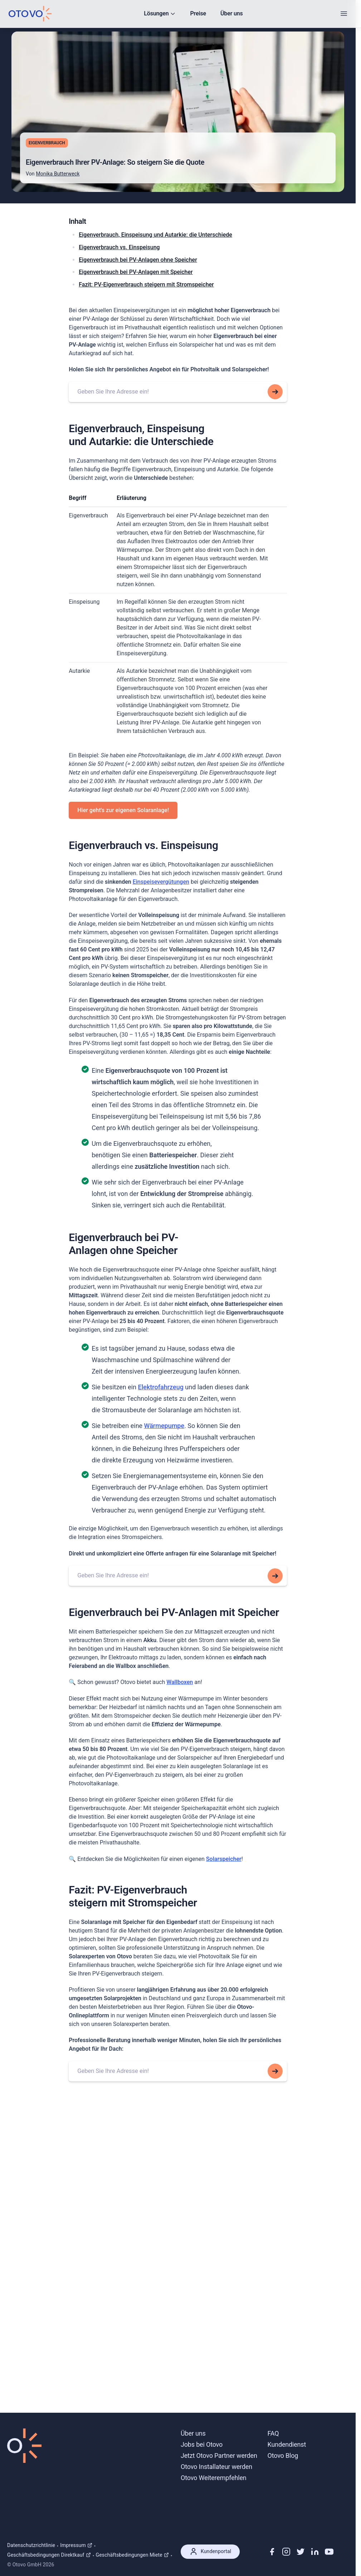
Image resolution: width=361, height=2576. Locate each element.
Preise (198, 13)
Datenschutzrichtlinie (31, 2545)
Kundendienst (287, 2444)
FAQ (273, 2433)
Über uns (231, 13)
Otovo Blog (283, 2455)
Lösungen (160, 13)
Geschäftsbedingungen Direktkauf (49, 2555)
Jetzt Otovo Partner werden (219, 2455)
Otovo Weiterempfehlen (214, 2477)
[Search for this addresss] (275, 392)
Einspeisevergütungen (161, 882)
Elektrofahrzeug (161, 1387)
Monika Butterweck (57, 174)
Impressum (76, 2545)
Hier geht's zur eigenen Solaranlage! (123, 810)
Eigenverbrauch (47, 142)
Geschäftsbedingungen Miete (132, 2555)
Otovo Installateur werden (216, 2466)
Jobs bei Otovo (202, 2444)
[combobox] (178, 392)
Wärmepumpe (164, 1426)
